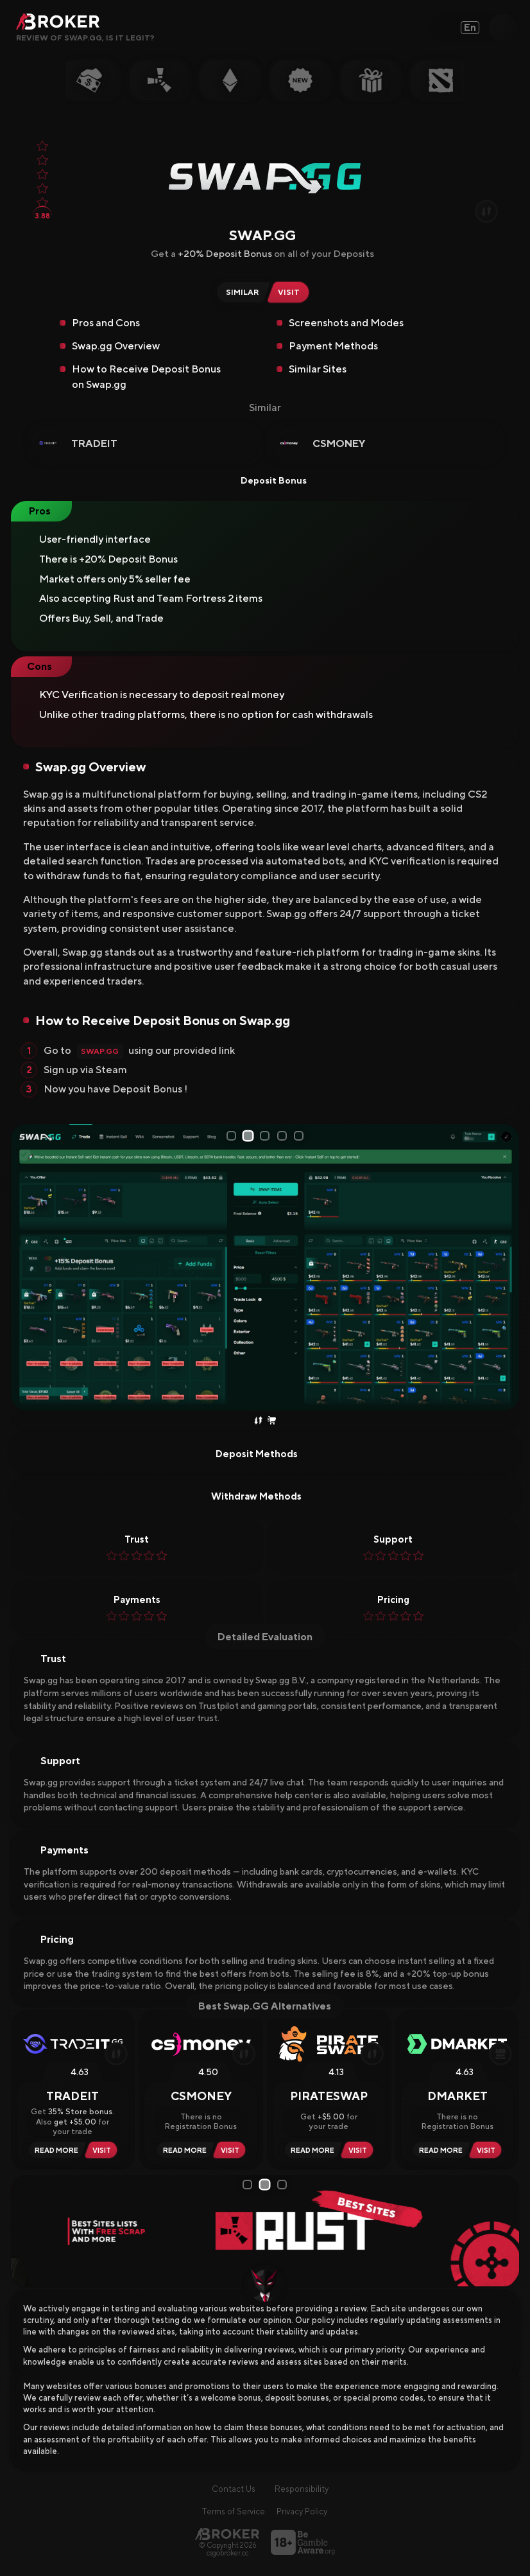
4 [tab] (284, 1136)
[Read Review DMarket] (439, 2150)
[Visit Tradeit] (103, 2150)
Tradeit (94, 443)
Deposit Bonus (265, 480)
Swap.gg (100, 1051)
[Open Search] (503, 28)
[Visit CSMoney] (232, 2150)
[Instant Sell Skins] (271, 1421)
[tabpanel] (265, 1267)
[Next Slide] (504, 1267)
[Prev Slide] (25, 1267)
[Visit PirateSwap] (359, 2150)
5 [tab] (301, 1136)
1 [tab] (232, 1135)
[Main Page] (227, 2534)
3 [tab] (266, 1136)
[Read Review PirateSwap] (310, 2150)
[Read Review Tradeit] (54, 2150)
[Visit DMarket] (488, 2150)
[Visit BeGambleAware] (303, 2542)
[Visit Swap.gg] (291, 292)
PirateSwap (329, 2096)
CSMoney (338, 443)
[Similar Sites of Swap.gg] (240, 292)
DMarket (457, 2096)
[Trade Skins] (258, 1421)
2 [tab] (249, 1136)
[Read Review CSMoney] (183, 2150)
